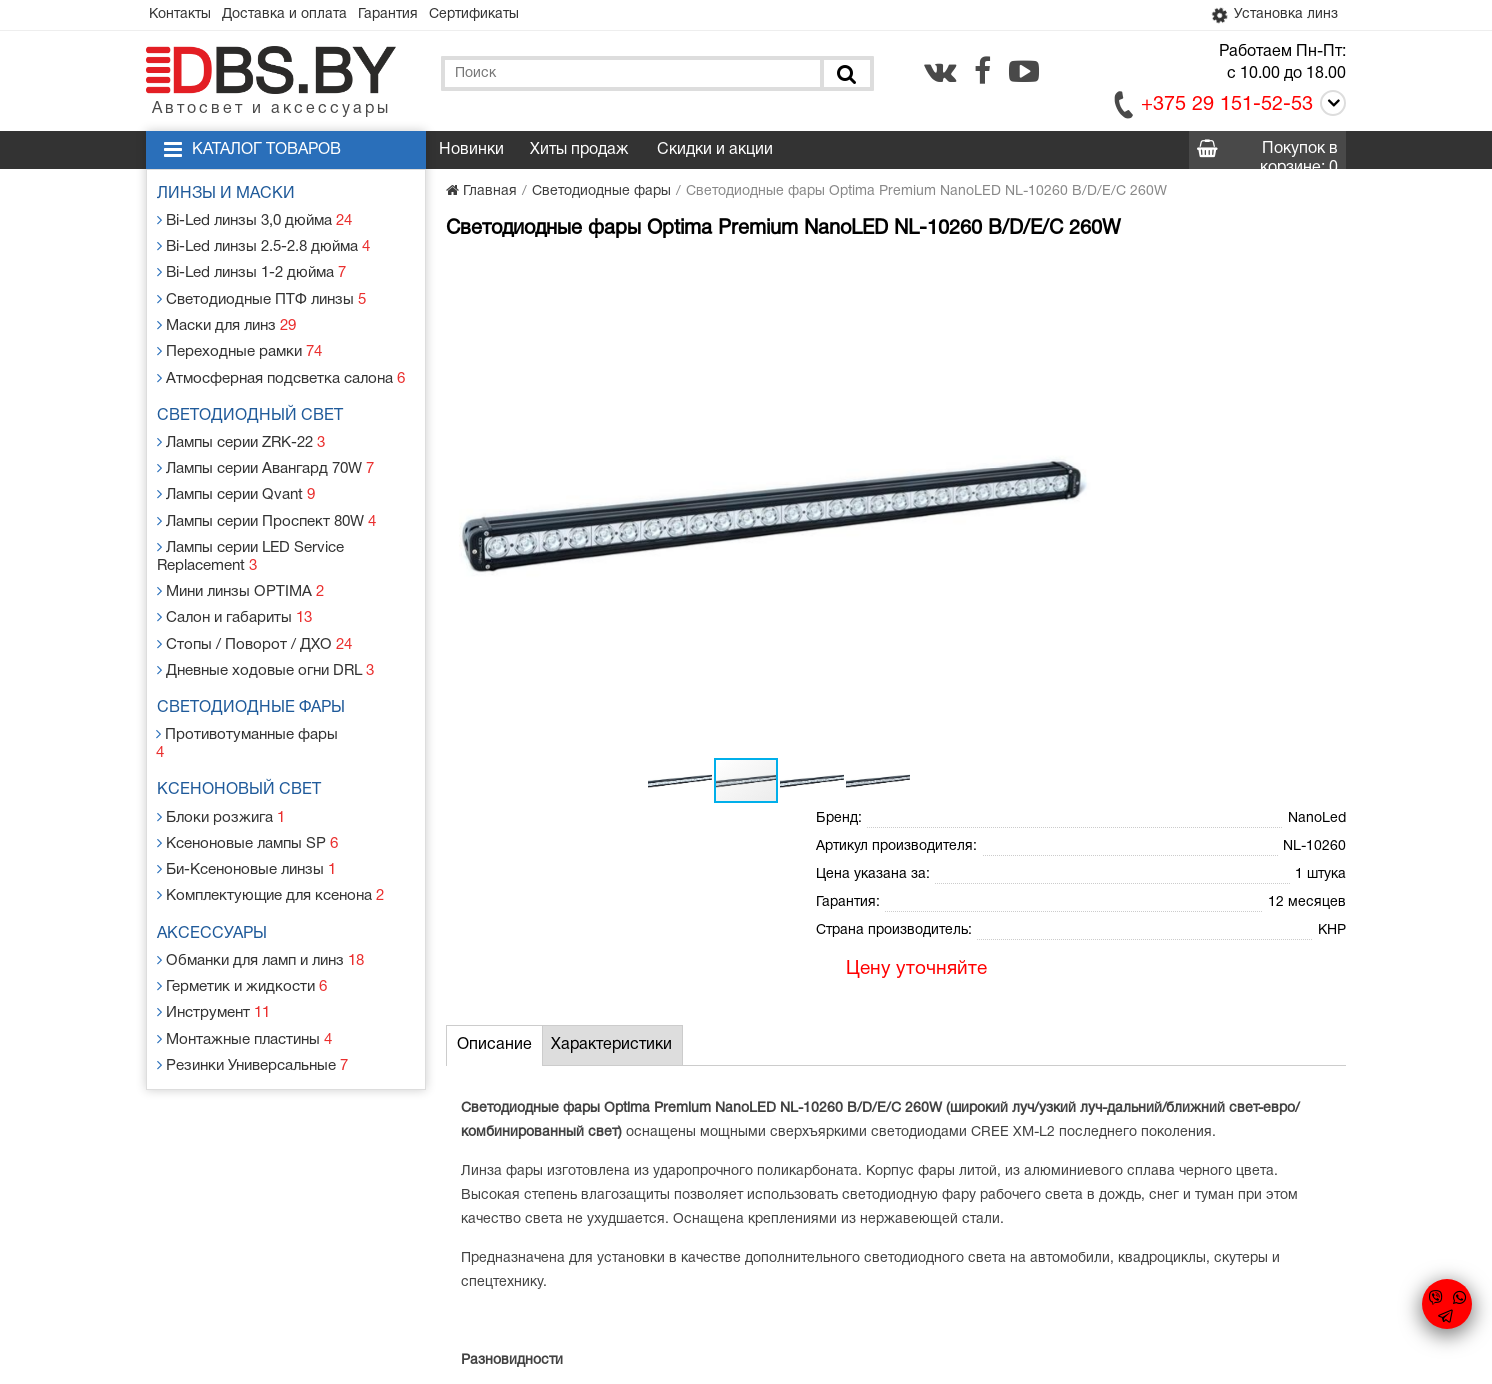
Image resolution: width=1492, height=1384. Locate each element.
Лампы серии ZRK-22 (244, 426)
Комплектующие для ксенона (271, 832)
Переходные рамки (240, 340)
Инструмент (216, 942)
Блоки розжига (223, 760)
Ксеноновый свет (244, 736)
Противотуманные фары (253, 698)
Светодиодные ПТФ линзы (260, 292)
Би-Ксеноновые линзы (248, 808)
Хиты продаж (579, 152)
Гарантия (408, 15)
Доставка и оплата (296, 15)
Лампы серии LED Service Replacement (253, 531)
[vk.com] (940, 73)
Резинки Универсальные (254, 990)
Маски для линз (229, 316)
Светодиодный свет (255, 402)
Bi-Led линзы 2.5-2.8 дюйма (265, 244)
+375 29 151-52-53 (1227, 107)
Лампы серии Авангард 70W (267, 450)
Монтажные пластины (246, 966)
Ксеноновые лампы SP (249, 784)
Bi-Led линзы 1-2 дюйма (253, 268)
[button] (778, 276)
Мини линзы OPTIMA (241, 564)
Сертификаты (502, 15)
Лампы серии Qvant (238, 474)
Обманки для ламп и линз (263, 894)
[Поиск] (845, 75)
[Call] (1329, 108)
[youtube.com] (1024, 73)
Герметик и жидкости (243, 918)
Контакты (184, 15)
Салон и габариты (236, 588)
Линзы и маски (231, 196)
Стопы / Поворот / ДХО (253, 612)
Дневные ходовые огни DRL (266, 636)
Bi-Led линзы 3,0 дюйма (256, 220)
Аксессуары (217, 870)
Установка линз (1269, 16)
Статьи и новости (575, 1212)
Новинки (471, 152)
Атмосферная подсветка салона (281, 364)
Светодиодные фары (256, 674)
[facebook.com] (982, 73)
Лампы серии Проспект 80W (267, 498)
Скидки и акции (715, 152)
